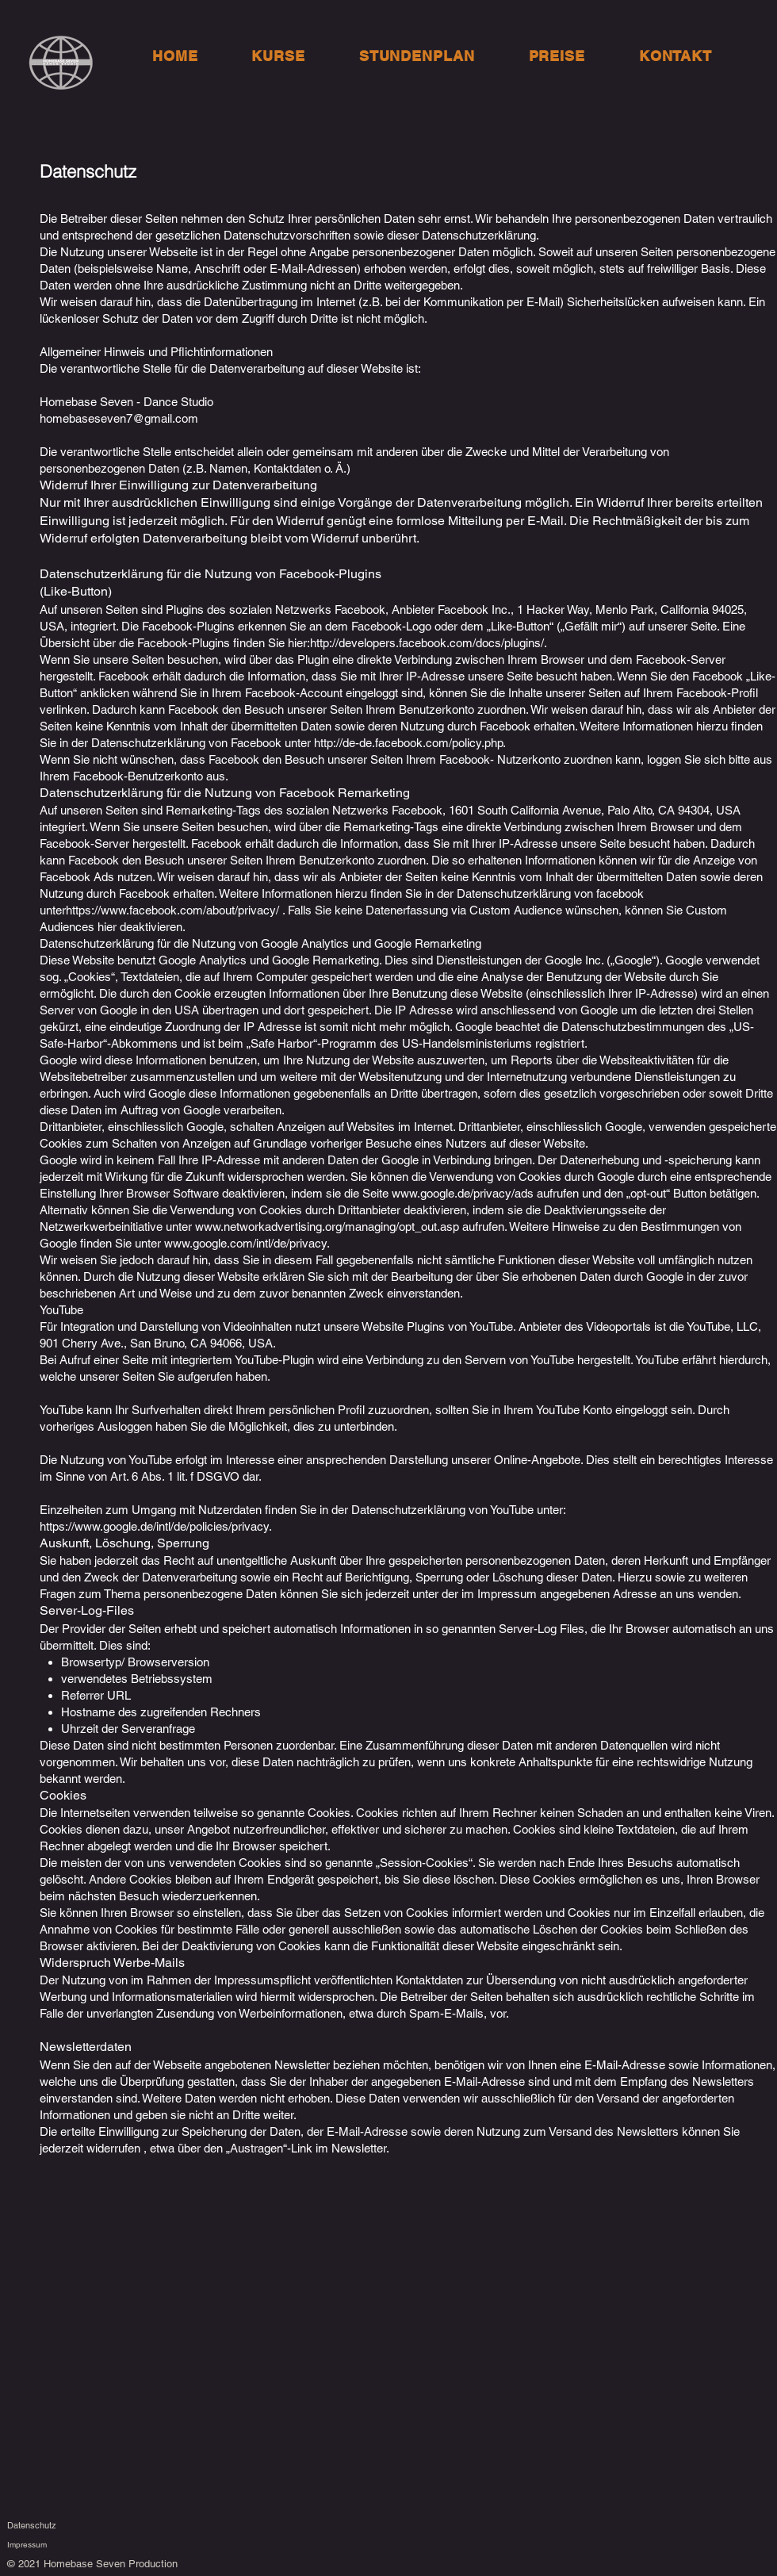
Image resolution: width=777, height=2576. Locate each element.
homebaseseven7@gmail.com (119, 418)
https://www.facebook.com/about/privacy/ (172, 910)
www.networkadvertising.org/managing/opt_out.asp (327, 1226)
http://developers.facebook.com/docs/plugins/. (428, 643)
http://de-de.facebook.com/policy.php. (410, 742)
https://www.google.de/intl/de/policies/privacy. (156, 1526)
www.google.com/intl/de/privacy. (247, 1243)
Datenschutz (31, 2525)
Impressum (27, 2545)
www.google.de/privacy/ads (463, 1193)
